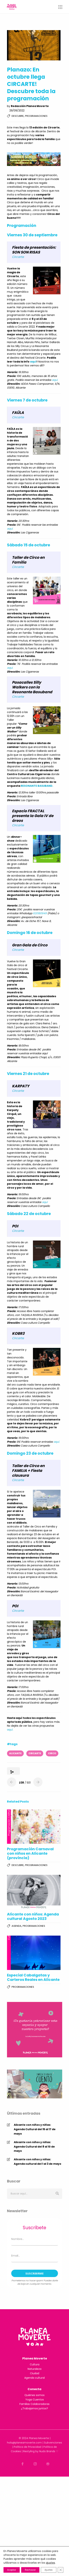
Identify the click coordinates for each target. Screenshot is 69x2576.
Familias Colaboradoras (34, 2503)
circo (52, 1753)
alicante (15, 1753)
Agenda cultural (34, 2477)
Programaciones (36, 116)
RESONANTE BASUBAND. (37, 786)
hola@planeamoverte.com (24, 2542)
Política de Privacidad (27, 2546)
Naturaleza (34, 2468)
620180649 (40, 913)
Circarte (18, 257)
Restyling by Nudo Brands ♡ (40, 2551)
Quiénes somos (34, 2494)
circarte (35, 1753)
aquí (33, 361)
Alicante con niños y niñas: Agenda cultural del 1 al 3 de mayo (37, 2247)
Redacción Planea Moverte (30, 106)
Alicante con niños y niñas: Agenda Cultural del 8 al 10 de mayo (34, 2232)
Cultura (34, 2464)
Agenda (16, 1965)
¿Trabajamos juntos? (34, 2508)
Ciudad (34, 2473)
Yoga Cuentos (34, 2499)
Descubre (18, 116)
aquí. (55, 380)
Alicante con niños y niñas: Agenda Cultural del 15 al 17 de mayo (35, 2215)
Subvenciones (53, 2542)
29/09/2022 (16, 110)
